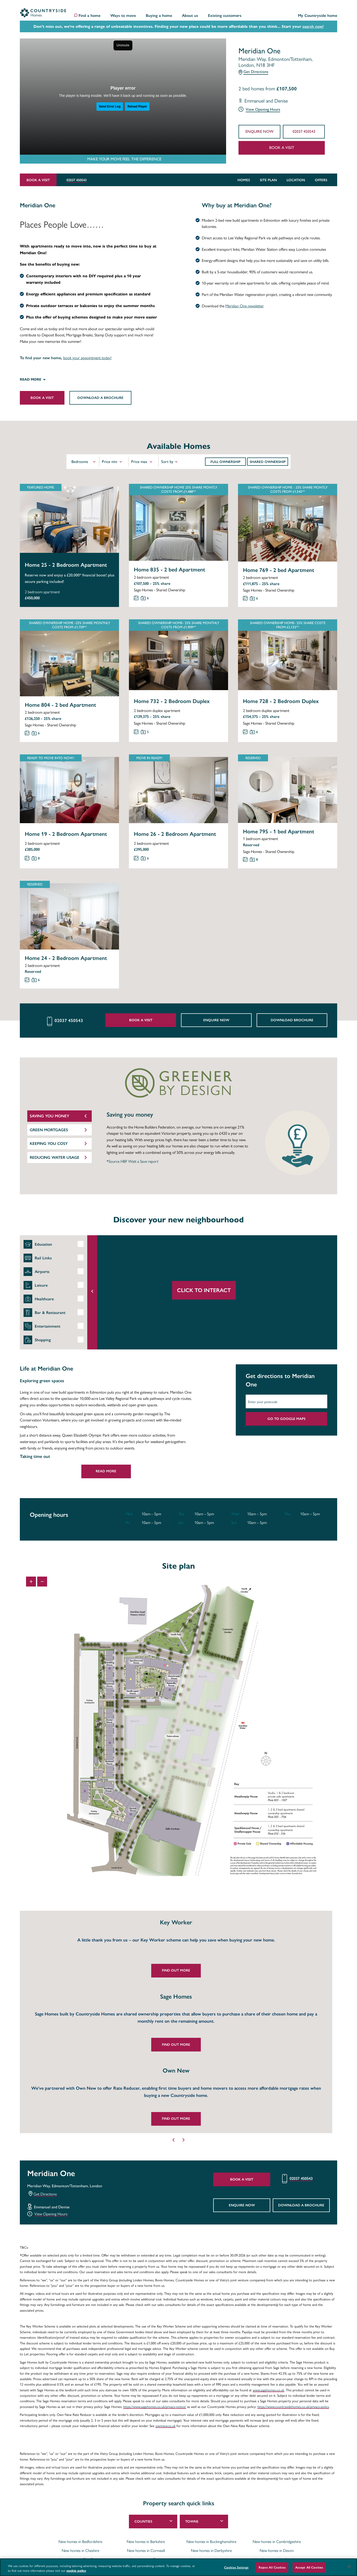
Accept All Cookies (309, 2567)
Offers (321, 180)
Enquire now (259, 131)
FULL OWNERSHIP (225, 461)
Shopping (43, 1339)
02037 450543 (304, 131)
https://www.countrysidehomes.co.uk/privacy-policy (293, 2406)
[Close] (349, 2566)
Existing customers (224, 16)
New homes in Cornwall (146, 2550)
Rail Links (43, 1257)
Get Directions (255, 71)
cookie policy (76, 2571)
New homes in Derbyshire (211, 2550)
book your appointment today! (87, 357)
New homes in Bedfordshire (80, 2541)
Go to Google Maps (286, 1418)
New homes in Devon (277, 2550)
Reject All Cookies (272, 2567)
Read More (106, 1471)
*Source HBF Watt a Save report (132, 1161)
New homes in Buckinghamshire (211, 2541)
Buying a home (159, 16)
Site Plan (268, 180)
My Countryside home (317, 16)
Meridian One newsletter (244, 306)
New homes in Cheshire (80, 2550)
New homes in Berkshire (146, 2541)
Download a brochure (100, 398)
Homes (244, 180)
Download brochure (292, 1020)
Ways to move (123, 16)
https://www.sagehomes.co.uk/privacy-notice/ (154, 2406)
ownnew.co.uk (165, 2425)
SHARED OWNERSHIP (268, 461)
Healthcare (44, 1298)
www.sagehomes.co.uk (268, 2390)
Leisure (41, 1284)
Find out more (176, 1970)
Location (296, 180)
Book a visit (281, 147)
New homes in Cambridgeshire (277, 2541)
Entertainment (47, 1325)
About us (190, 16)
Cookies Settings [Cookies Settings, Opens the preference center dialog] (236, 2567)
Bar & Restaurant (50, 1312)
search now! (313, 26)
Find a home (89, 16)
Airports (42, 1271)
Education (43, 1243)
